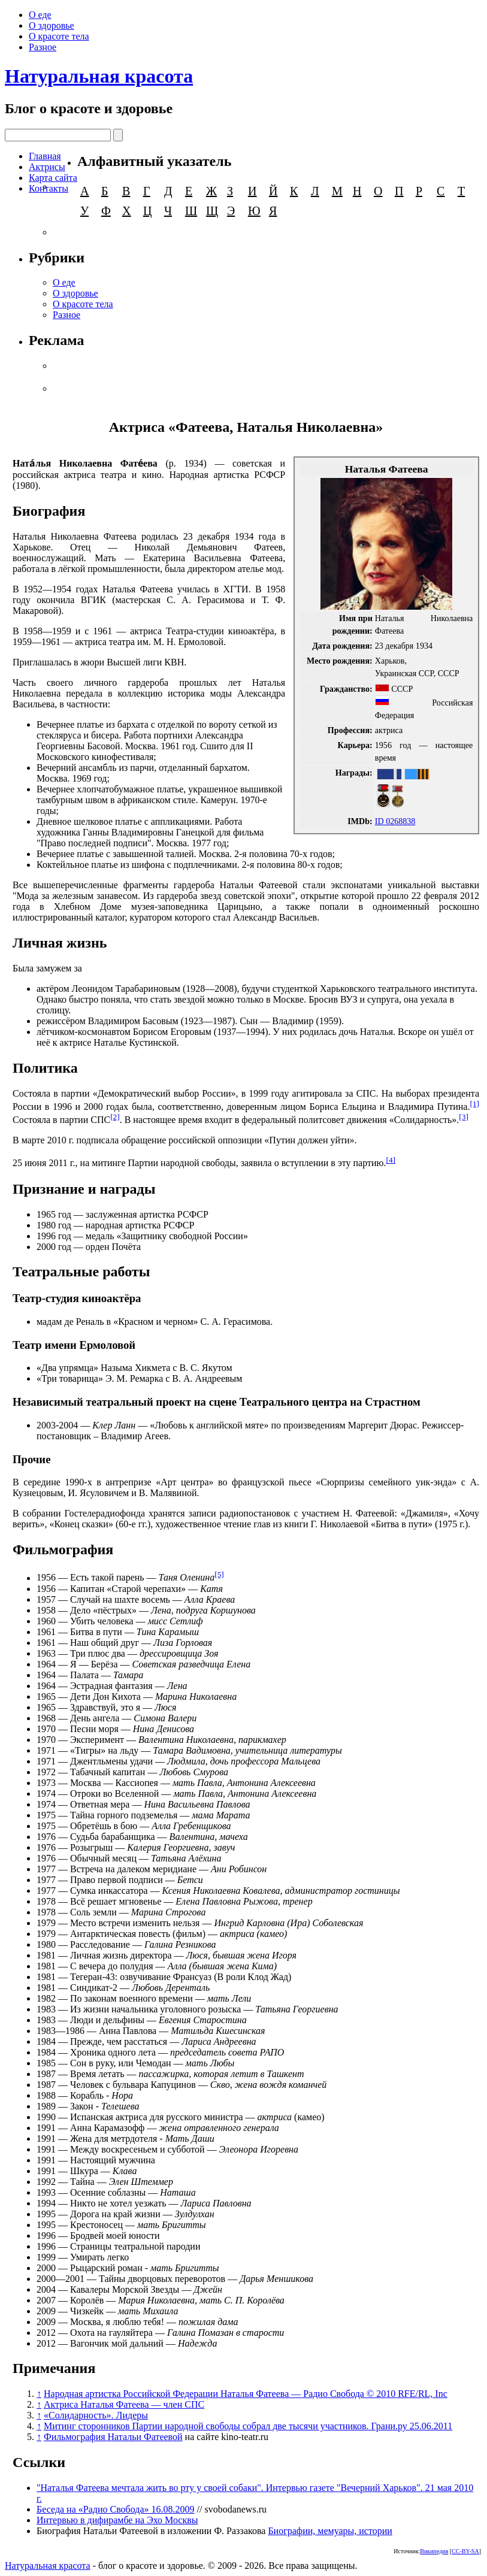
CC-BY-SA (465, 2551)
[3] (463, 1116)
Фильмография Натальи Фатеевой (113, 2437)
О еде (40, 15)
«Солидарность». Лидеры (96, 2415)
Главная (45, 156)
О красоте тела (59, 36)
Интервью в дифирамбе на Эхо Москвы (117, 2520)
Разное (42, 47)
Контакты (48, 188)
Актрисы (47, 167)
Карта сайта (53, 177)
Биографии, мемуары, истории (330, 2531)
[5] (219, 1574)
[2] (115, 1116)
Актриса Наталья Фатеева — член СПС (124, 2404)
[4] (391, 1159)
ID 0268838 (395, 821)
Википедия (434, 2551)
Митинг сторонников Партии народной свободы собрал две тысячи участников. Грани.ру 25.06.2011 (248, 2426)
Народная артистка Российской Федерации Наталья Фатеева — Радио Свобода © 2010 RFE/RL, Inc (245, 2394)
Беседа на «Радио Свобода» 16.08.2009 (116, 2509)
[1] (474, 1103)
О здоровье (51, 25)
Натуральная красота (99, 76)
